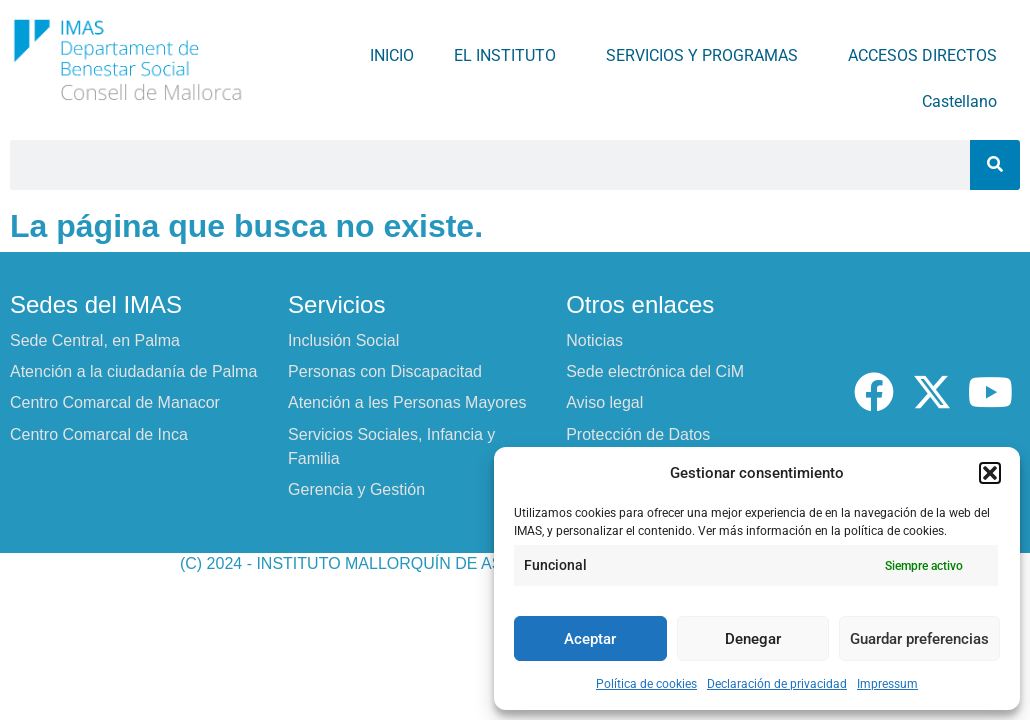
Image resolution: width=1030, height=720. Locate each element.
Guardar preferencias (919, 639)
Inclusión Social (343, 340)
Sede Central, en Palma (95, 340)
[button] (990, 473)
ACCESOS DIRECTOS (927, 56)
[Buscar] (995, 165)
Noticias (594, 340)
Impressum (887, 684)
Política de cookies (646, 684)
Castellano (964, 102)
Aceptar (590, 639)
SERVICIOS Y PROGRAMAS (707, 56)
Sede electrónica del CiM (655, 371)
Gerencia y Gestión (356, 489)
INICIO (392, 55)
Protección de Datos (638, 434)
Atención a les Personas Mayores (407, 402)
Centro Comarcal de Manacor (115, 402)
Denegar (753, 639)
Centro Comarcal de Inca (99, 434)
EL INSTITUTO (510, 56)
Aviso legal (604, 402)
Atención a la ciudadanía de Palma (133, 371)
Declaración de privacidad (777, 684)
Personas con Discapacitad (385, 371)
